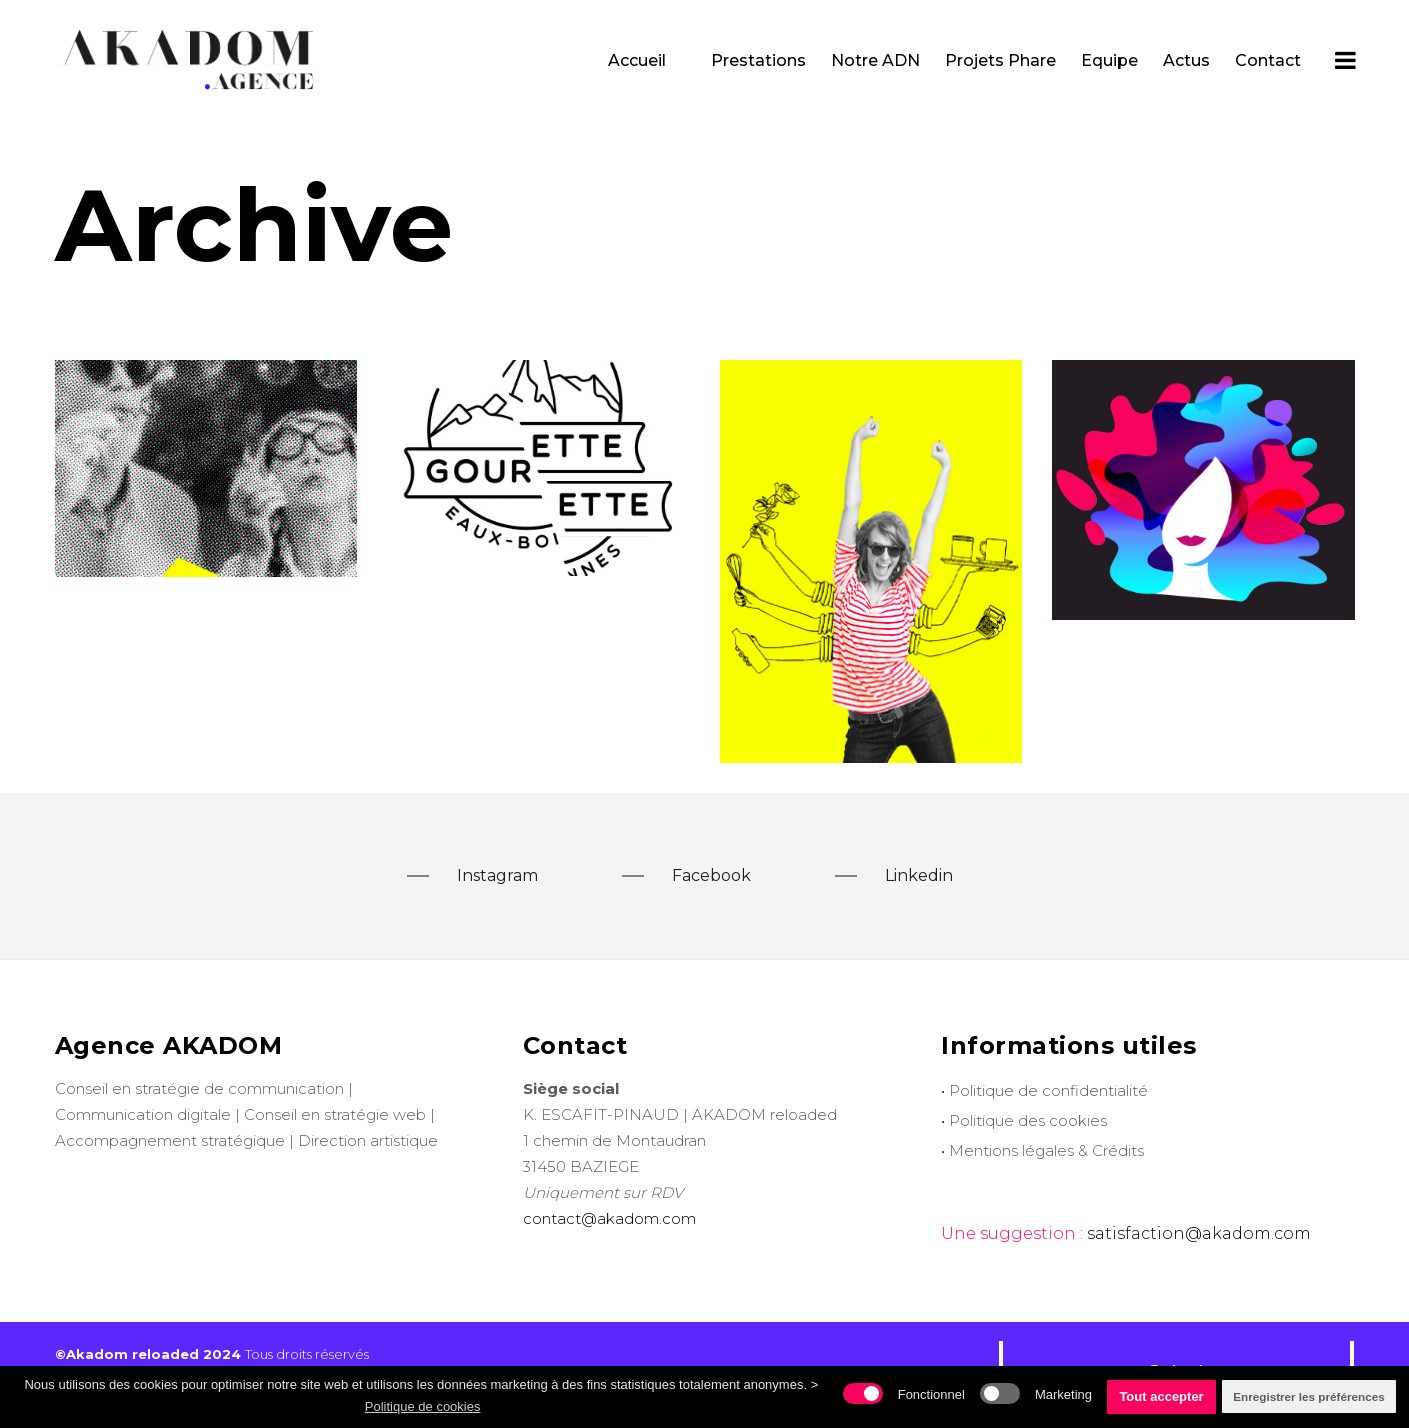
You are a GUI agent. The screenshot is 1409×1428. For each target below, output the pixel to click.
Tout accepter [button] (1161, 1396)
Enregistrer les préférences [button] (1308, 1396)
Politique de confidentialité (1048, 1090)
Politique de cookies (423, 1406)
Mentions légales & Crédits (1046, 1150)
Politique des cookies (1028, 1120)
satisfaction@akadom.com (1199, 1233)
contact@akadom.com (609, 1218)
